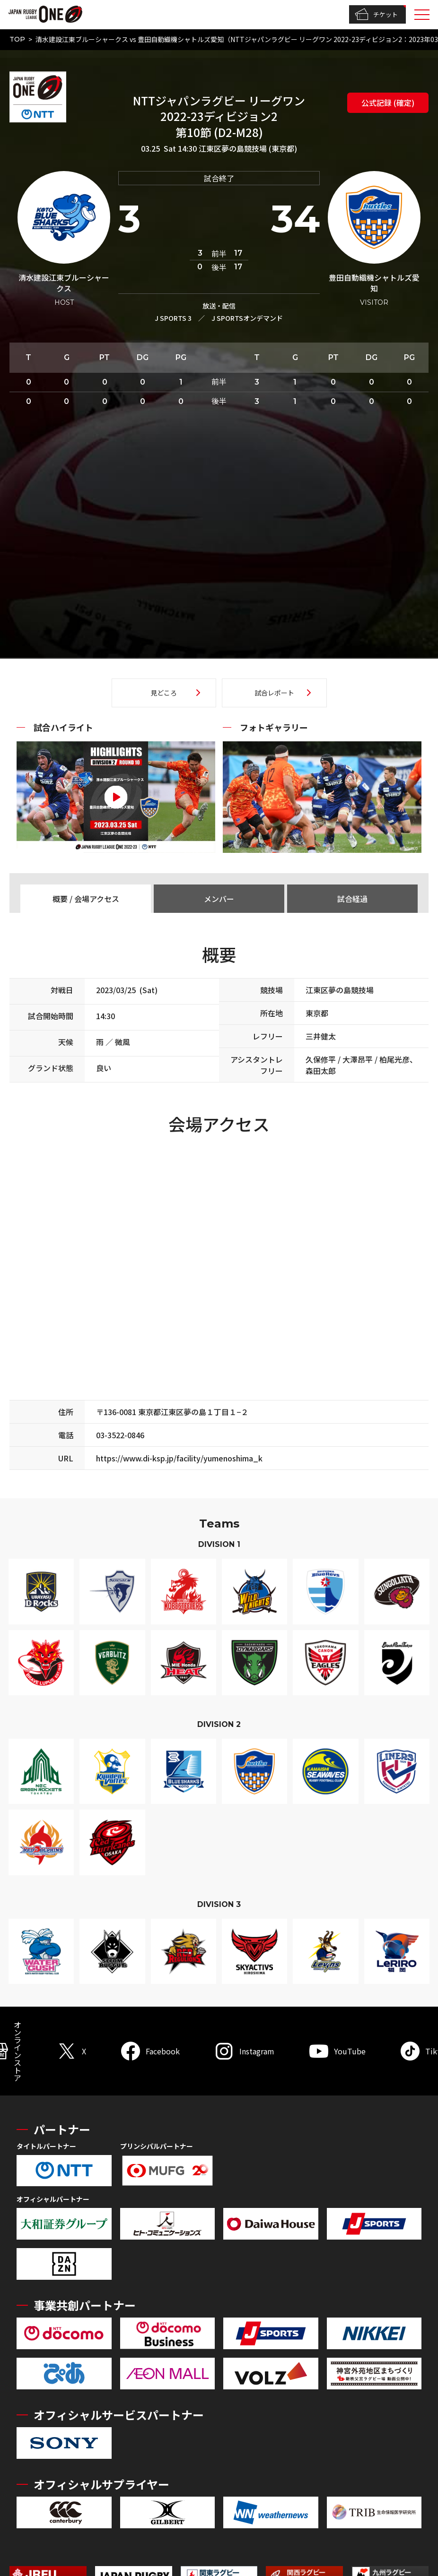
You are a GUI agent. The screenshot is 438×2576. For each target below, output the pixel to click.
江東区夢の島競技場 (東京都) (248, 148)
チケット (376, 15)
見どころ (163, 692)
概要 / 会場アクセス (86, 898)
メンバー (219, 898)
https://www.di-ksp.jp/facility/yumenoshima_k (179, 1458)
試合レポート (274, 692)
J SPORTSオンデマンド (247, 318)
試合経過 (352, 898)
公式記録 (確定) (387, 102)
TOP (17, 39)
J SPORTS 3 (173, 318)
